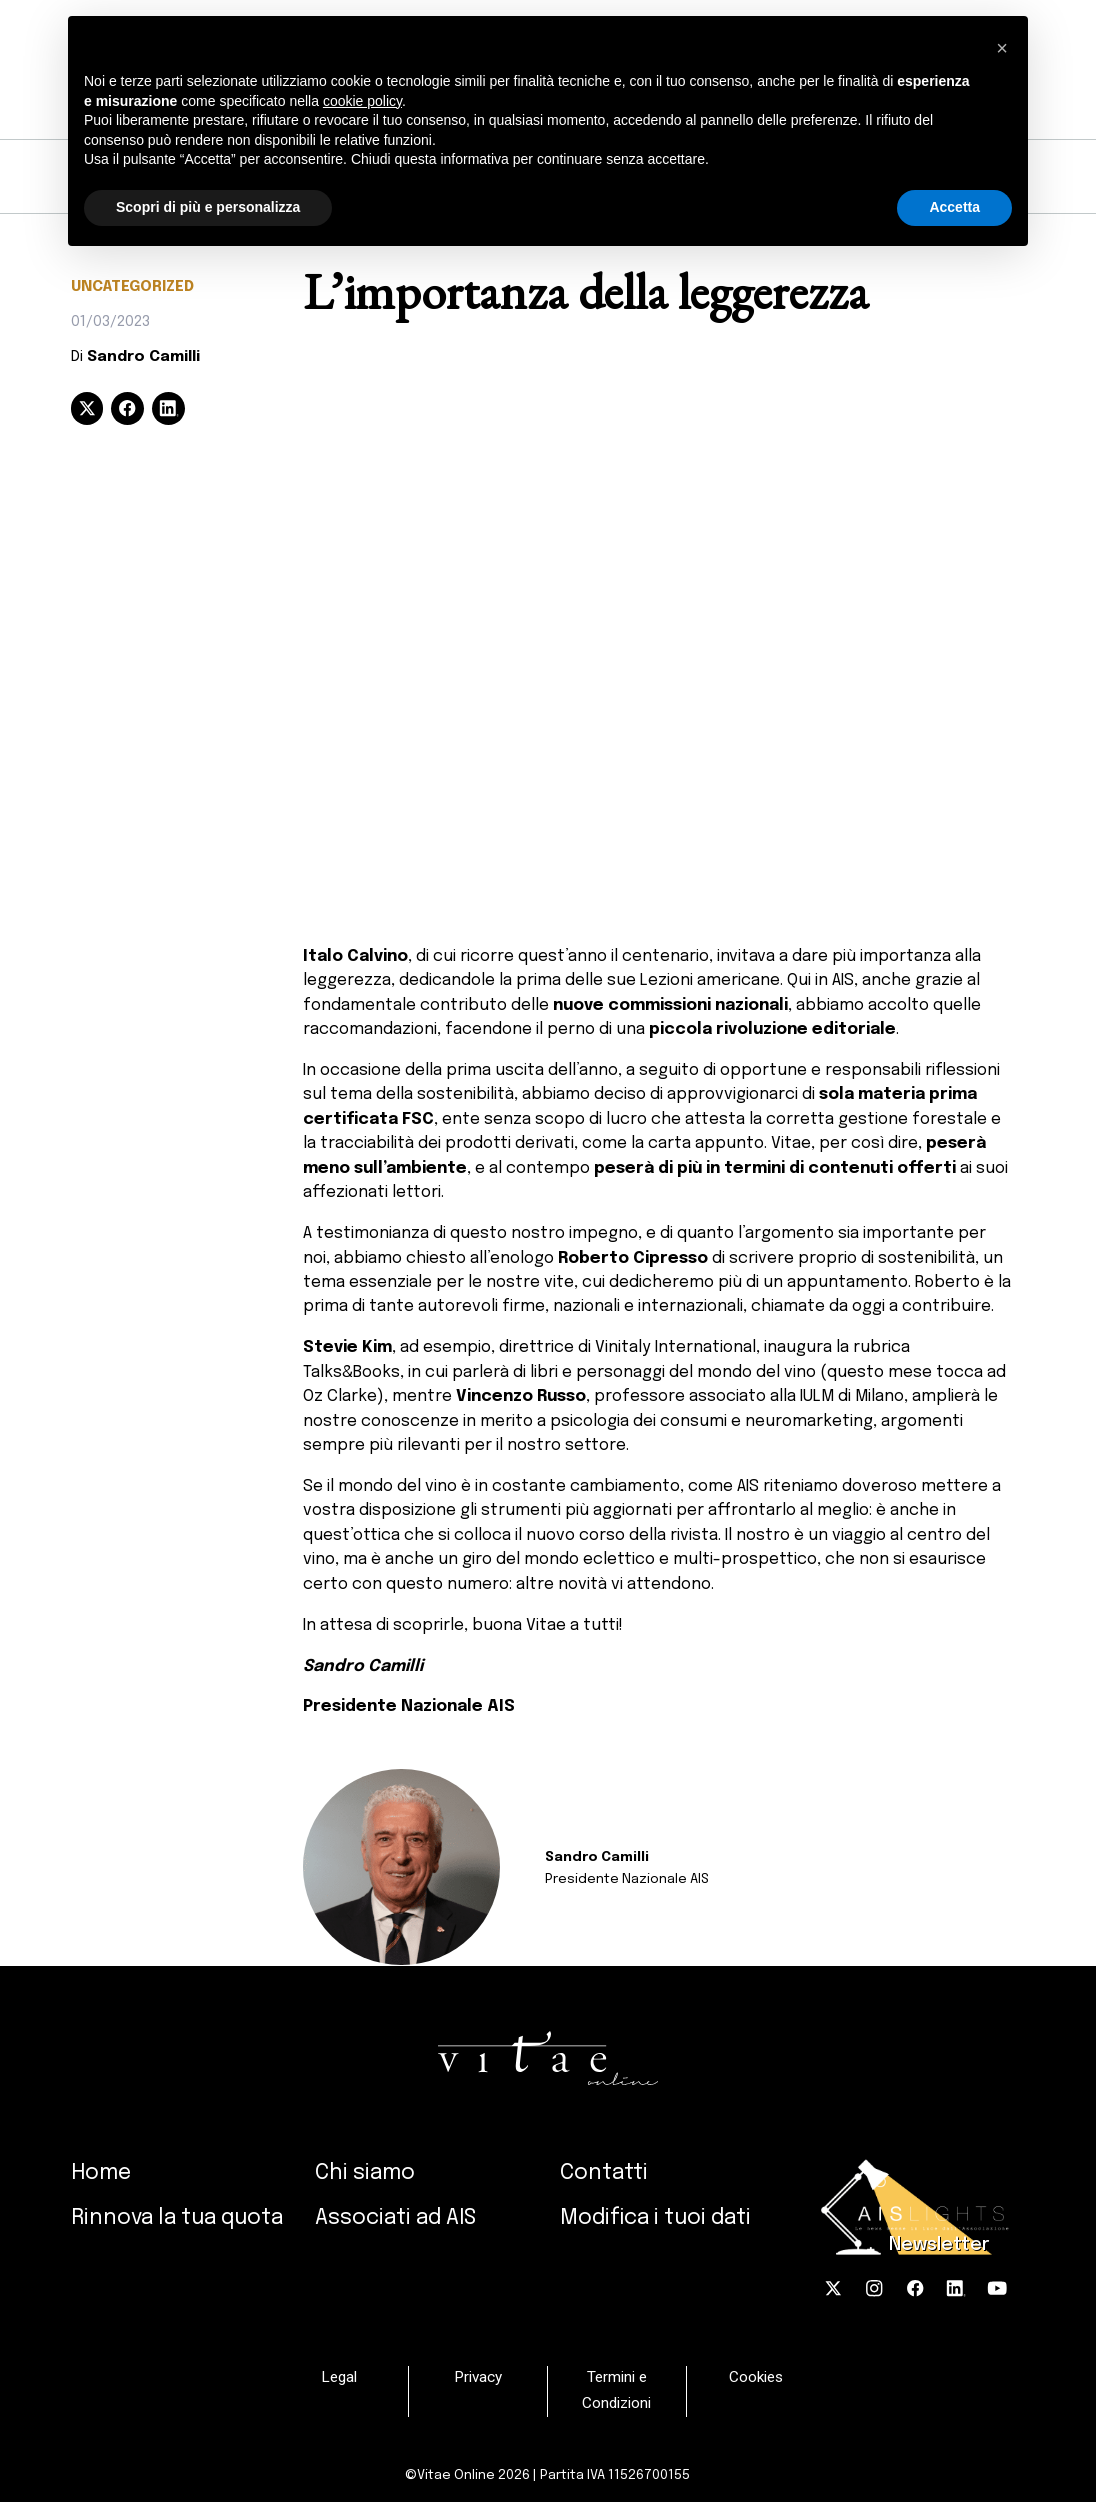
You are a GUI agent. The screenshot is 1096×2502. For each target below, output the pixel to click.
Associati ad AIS (395, 2218)
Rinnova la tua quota (177, 2218)
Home (101, 2173)
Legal (339, 2378)
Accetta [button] (954, 207)
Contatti (604, 2173)
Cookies (756, 2378)
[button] (1002, 48)
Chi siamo (365, 2173)
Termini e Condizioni (616, 2390)
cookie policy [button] (362, 101)
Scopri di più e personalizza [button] (208, 207)
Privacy (478, 2378)
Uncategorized (132, 287)
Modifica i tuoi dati (655, 2218)
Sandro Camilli (143, 357)
